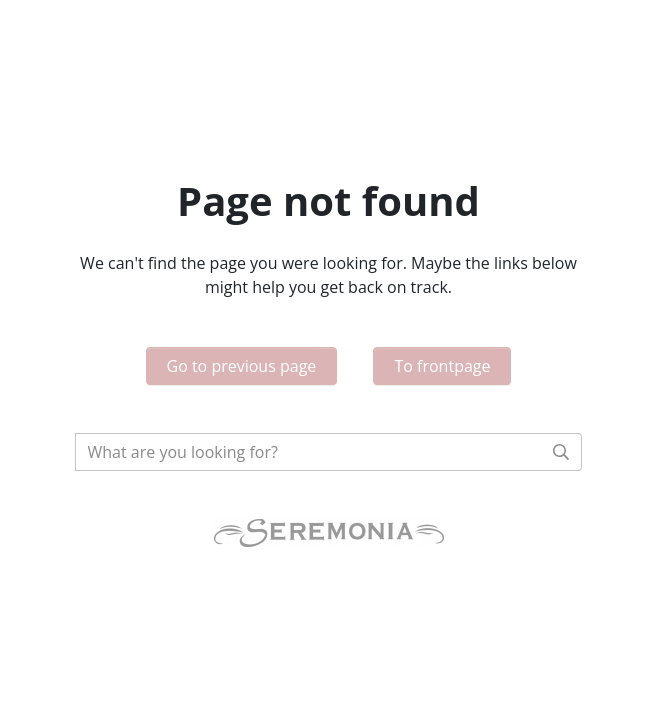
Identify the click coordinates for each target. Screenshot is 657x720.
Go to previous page (242, 366)
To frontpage (442, 366)
